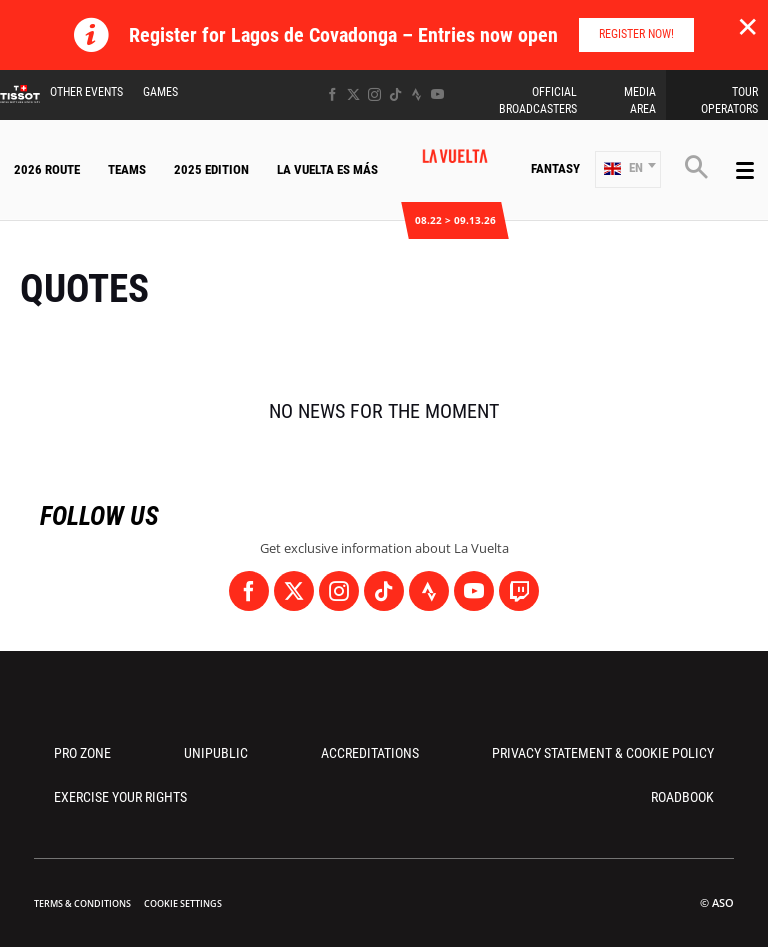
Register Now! (636, 34)
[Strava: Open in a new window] (416, 94)
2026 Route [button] (47, 169)
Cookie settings (183, 903)
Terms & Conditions (82, 903)
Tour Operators (729, 100)
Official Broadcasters (538, 100)
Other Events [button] (86, 92)
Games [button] (160, 92)
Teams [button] (127, 169)
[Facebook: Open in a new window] (332, 94)
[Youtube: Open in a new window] (437, 94)
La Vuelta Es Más (327, 169)
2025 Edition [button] (211, 169)
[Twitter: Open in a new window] (353, 94)
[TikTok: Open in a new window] (395, 94)
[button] (628, 169)
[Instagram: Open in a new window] (374, 94)
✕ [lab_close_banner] (747, 26)
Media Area (640, 100)
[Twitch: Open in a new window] (519, 591)
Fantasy (555, 168)
